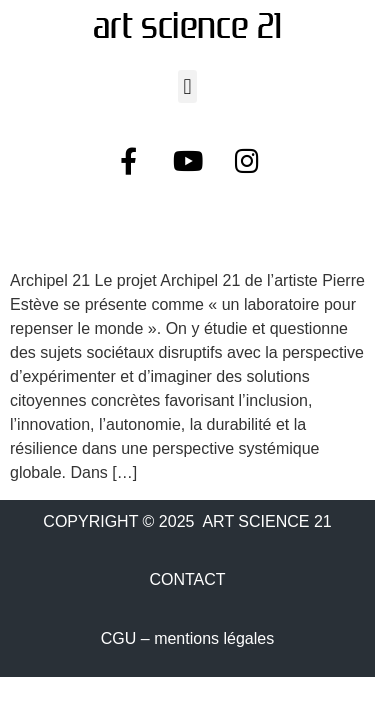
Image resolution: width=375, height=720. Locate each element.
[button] (187, 86)
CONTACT (187, 579)
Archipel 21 (90, 234)
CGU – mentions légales (187, 638)
